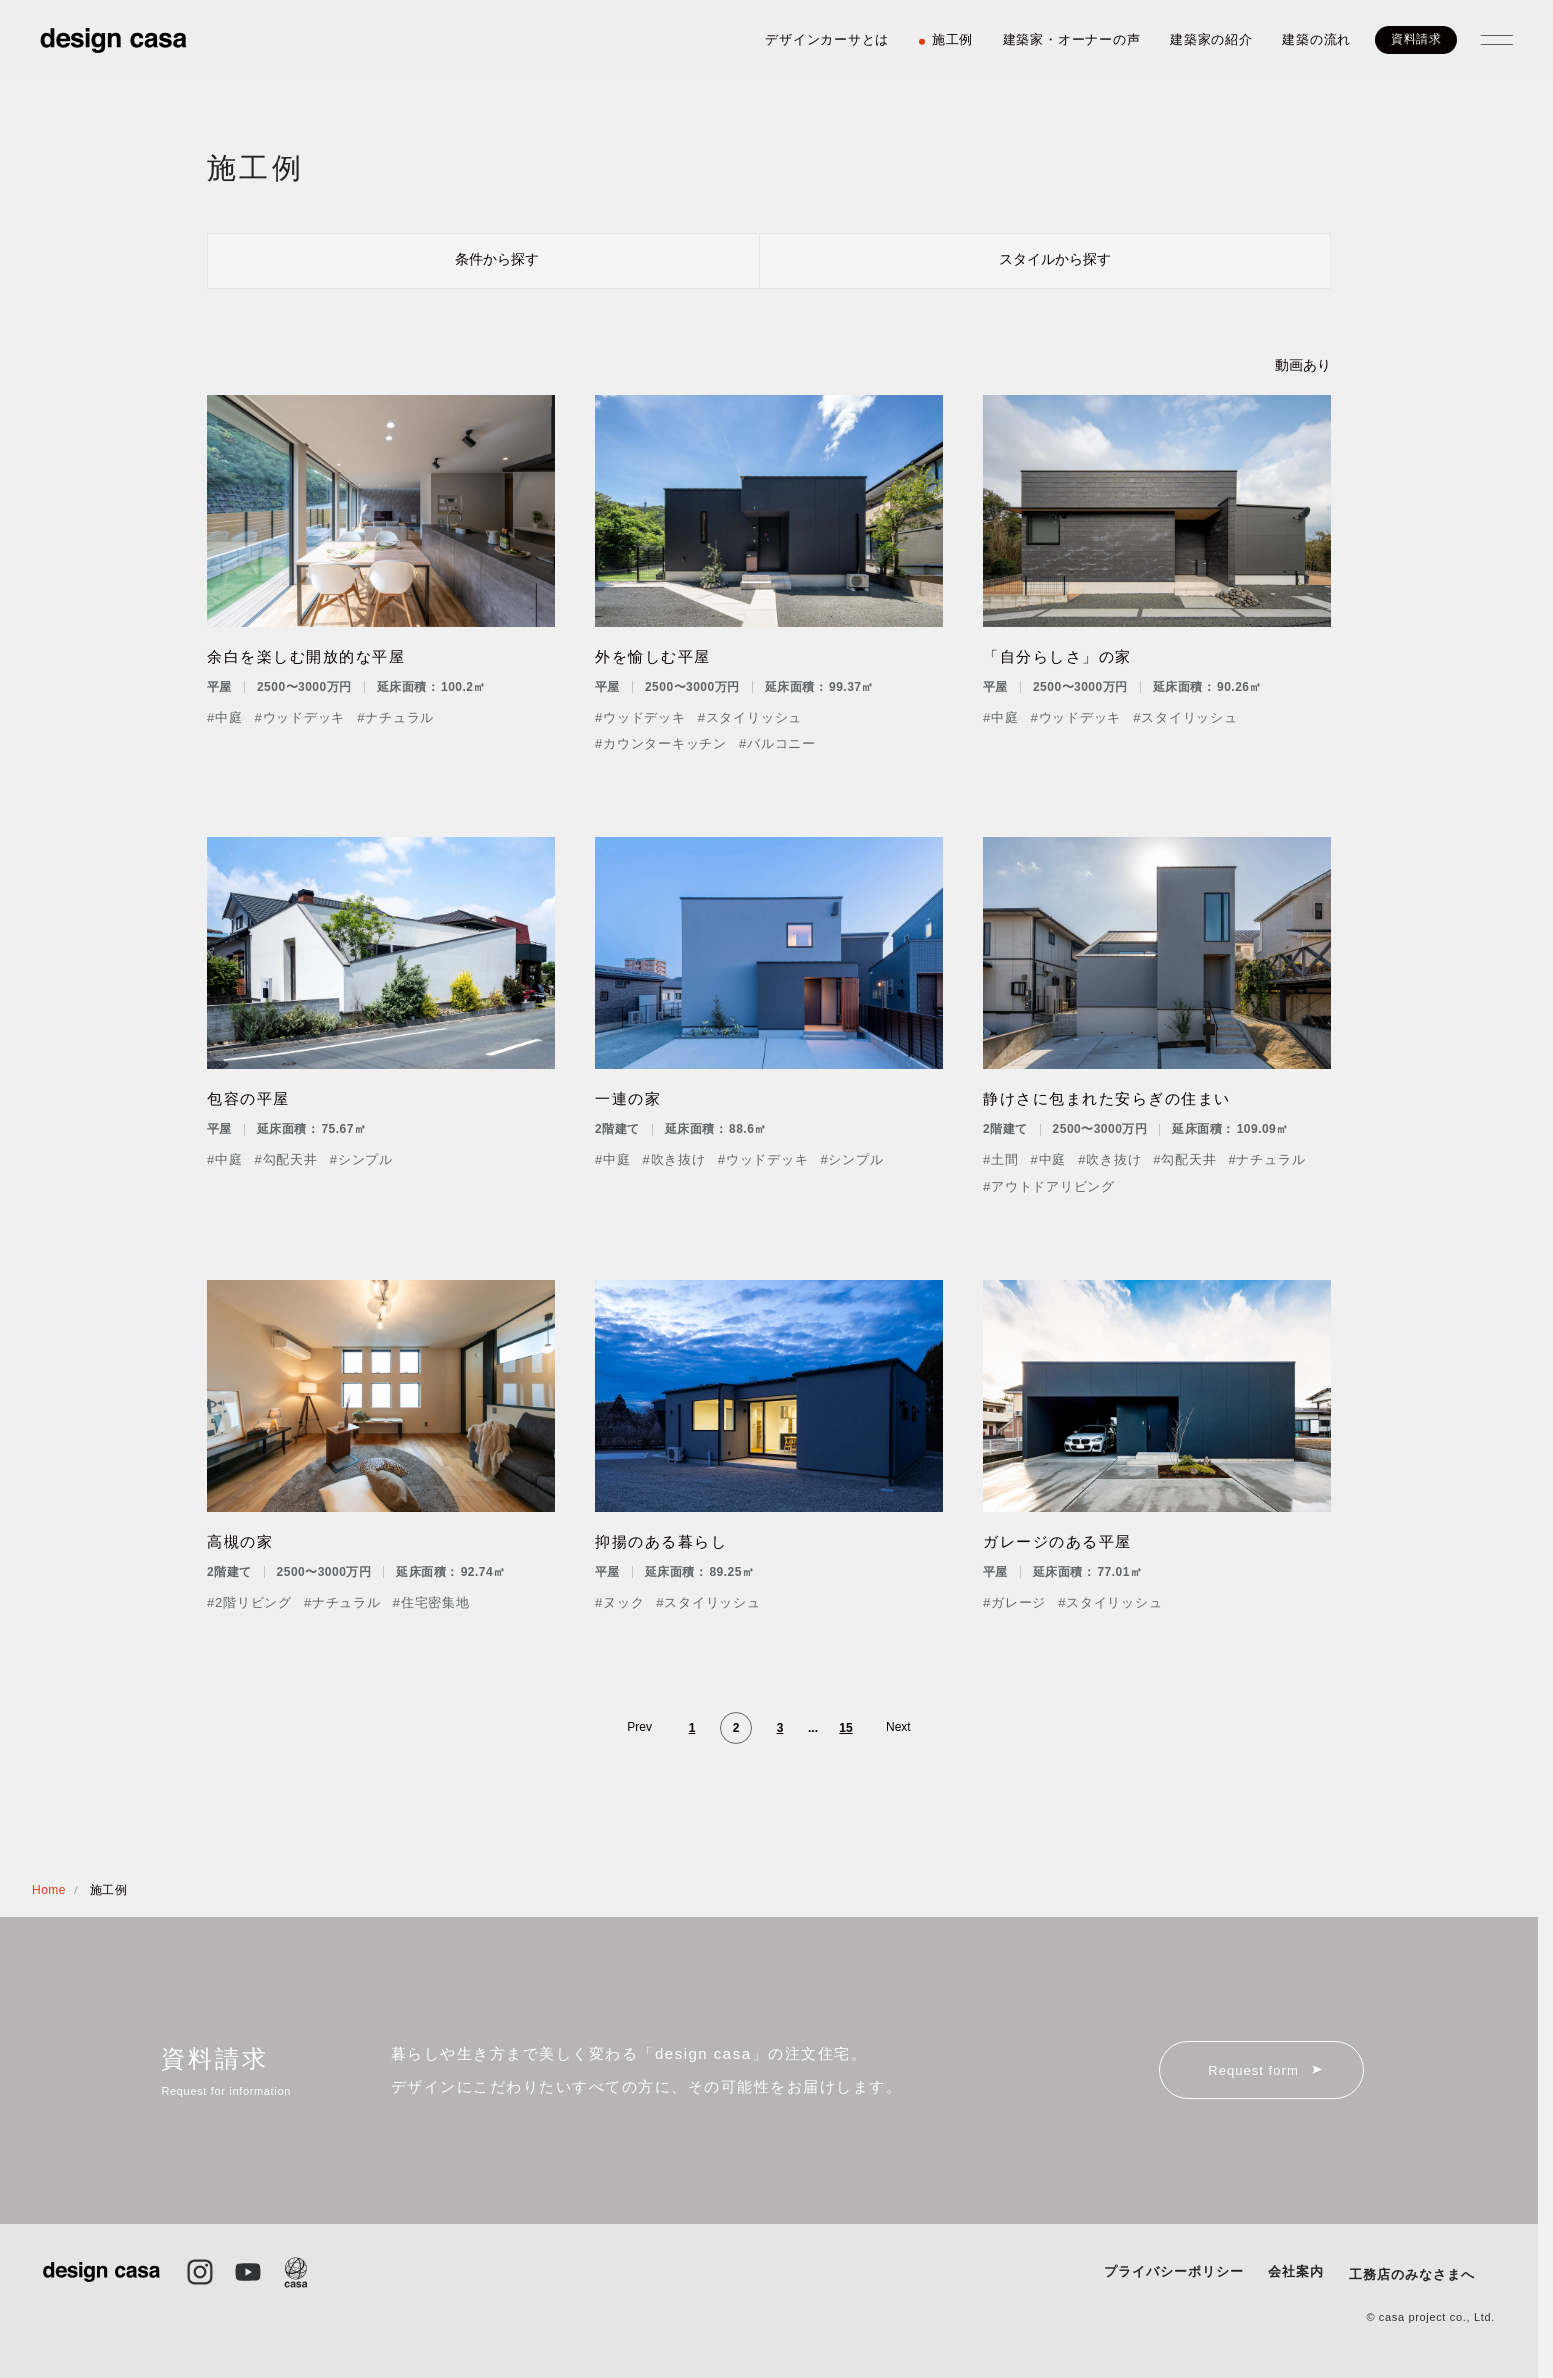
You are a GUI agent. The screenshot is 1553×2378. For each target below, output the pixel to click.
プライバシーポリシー (1174, 2271)
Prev (639, 1727)
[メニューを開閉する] (1497, 40)
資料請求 (1416, 39)
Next (898, 1727)
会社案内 (1296, 2271)
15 (845, 1728)
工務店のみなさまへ (1412, 2274)
